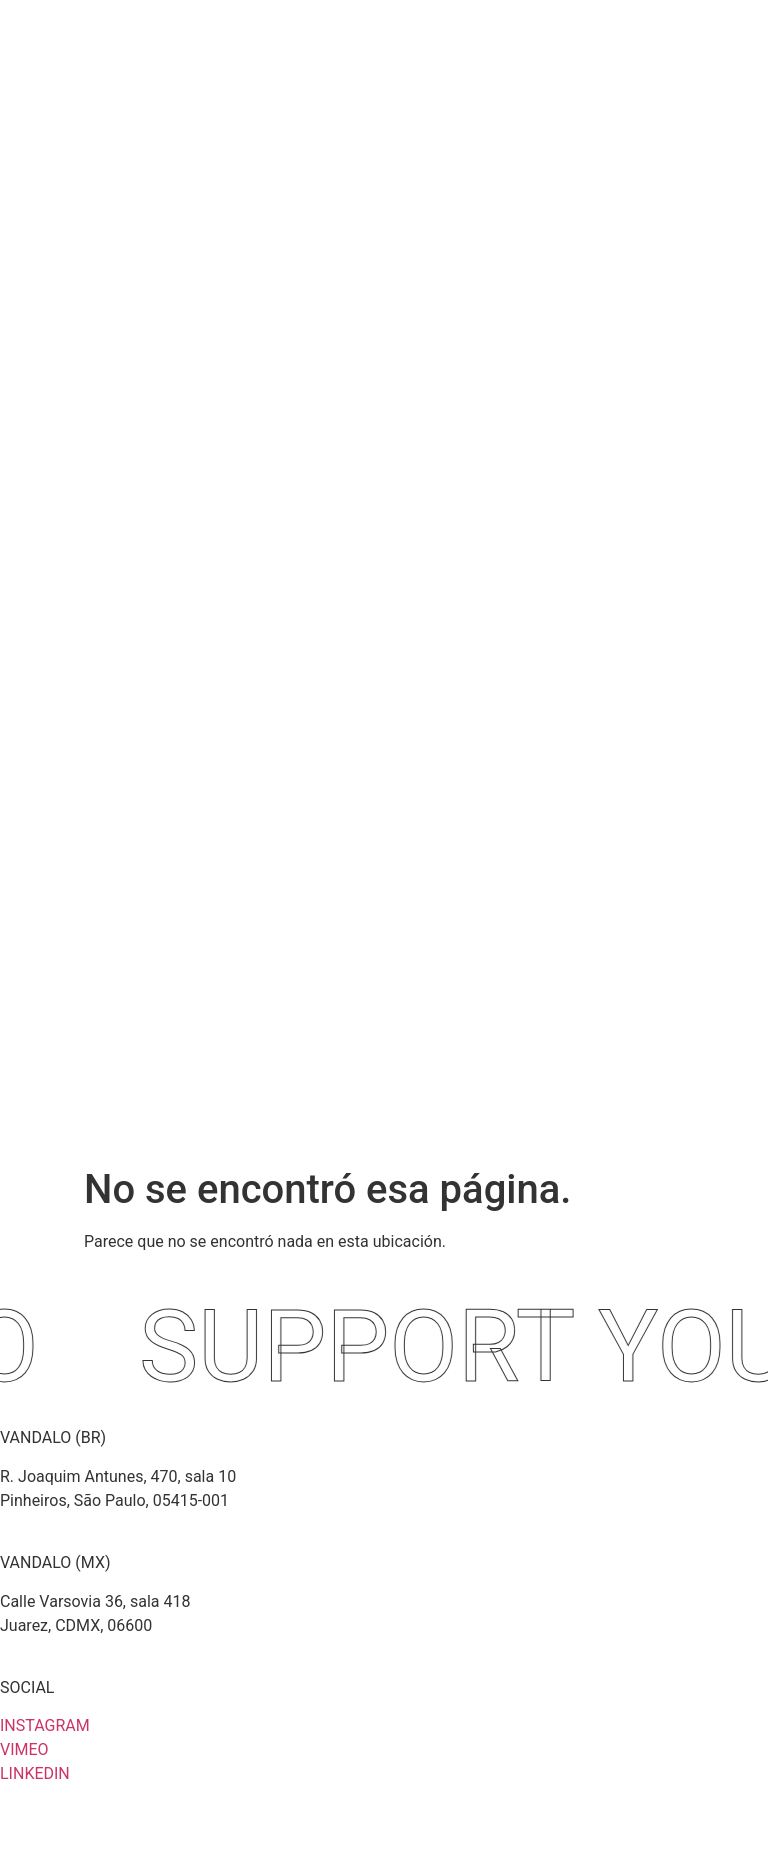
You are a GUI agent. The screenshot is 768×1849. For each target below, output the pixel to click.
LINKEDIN (35, 1773)
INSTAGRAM (45, 1725)
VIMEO (24, 1749)
